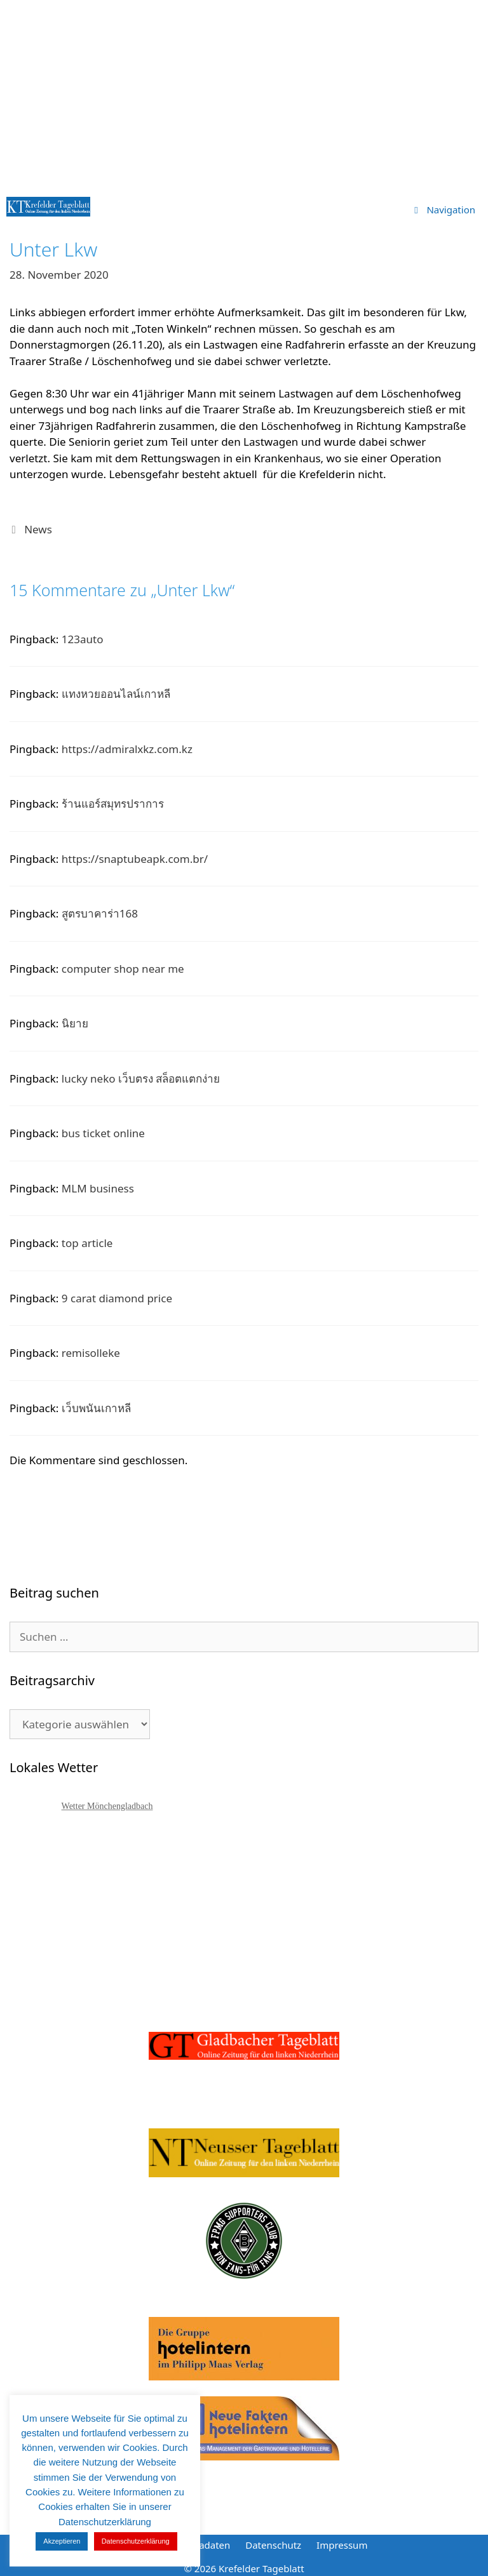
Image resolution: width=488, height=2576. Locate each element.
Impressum (341, 2545)
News (38, 529)
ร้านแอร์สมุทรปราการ (113, 803)
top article (87, 1243)
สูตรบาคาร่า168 (100, 913)
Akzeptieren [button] (61, 2541)
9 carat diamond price (117, 1298)
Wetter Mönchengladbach (107, 1806)
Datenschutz (273, 2545)
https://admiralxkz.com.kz (127, 749)
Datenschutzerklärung (136, 2541)
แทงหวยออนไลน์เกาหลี (116, 693)
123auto (83, 639)
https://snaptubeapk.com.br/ (135, 858)
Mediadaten (203, 2545)
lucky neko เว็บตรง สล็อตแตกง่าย (141, 1078)
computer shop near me (123, 968)
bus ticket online (103, 1133)
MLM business (98, 1188)
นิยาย (75, 1023)
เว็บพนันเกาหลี (96, 1408)
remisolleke (91, 1352)
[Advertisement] (244, 95)
